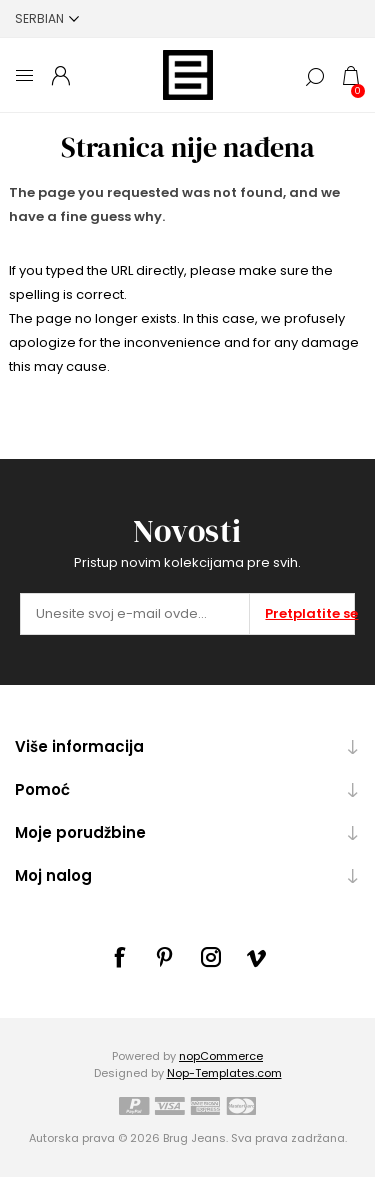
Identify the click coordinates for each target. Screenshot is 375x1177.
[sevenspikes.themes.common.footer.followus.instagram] (211, 957)
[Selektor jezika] (47, 18)
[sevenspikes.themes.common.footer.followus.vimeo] (257, 958)
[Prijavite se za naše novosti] (135, 614)
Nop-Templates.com (224, 1073)
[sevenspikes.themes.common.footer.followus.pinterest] (165, 957)
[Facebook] (119, 957)
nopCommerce (221, 1056)
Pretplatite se (309, 613)
